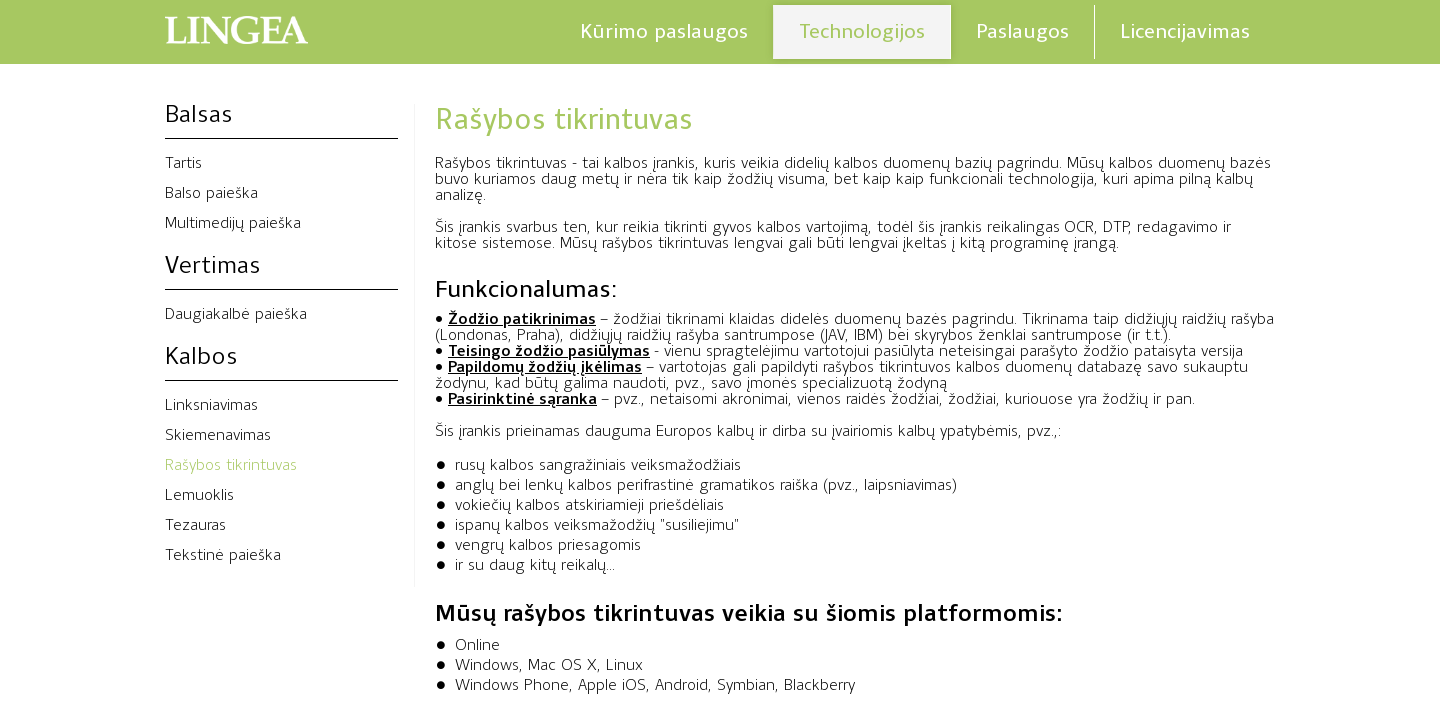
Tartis (183, 164)
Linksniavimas (211, 406)
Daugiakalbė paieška (236, 315)
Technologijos (862, 31)
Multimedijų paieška (233, 224)
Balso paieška (211, 194)
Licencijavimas (1185, 31)
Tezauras (195, 526)
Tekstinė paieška (223, 556)
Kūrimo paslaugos (664, 31)
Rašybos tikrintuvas (231, 466)
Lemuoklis (199, 496)
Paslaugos (1022, 31)
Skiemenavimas (218, 436)
